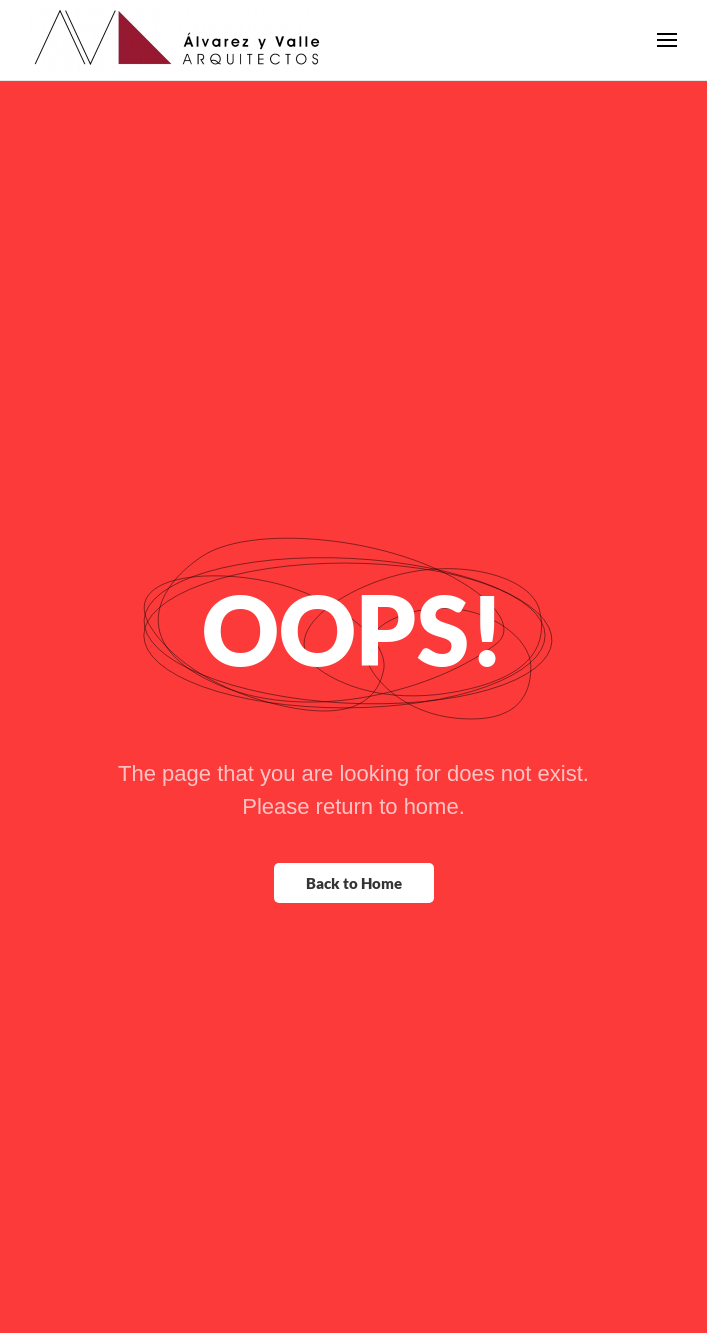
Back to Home (354, 883)
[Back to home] (180, 40)
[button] (667, 40)
